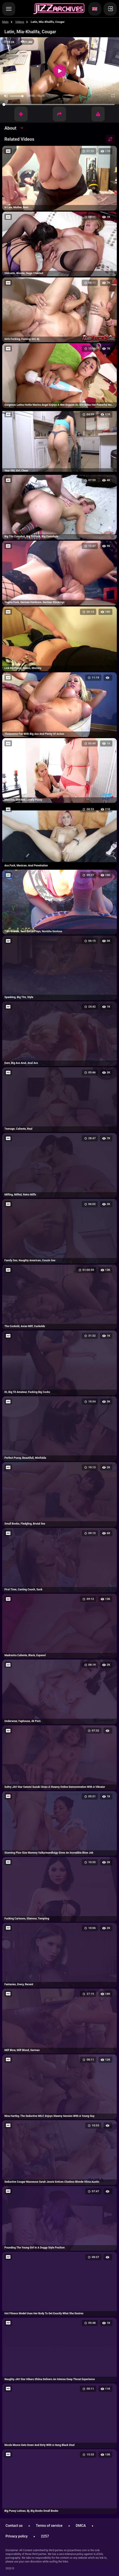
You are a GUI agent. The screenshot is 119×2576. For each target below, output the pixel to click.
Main (5, 21)
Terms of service (49, 2525)
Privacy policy (17, 2536)
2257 (45, 2536)
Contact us (14, 2525)
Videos (19, 21)
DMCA (81, 2525)
